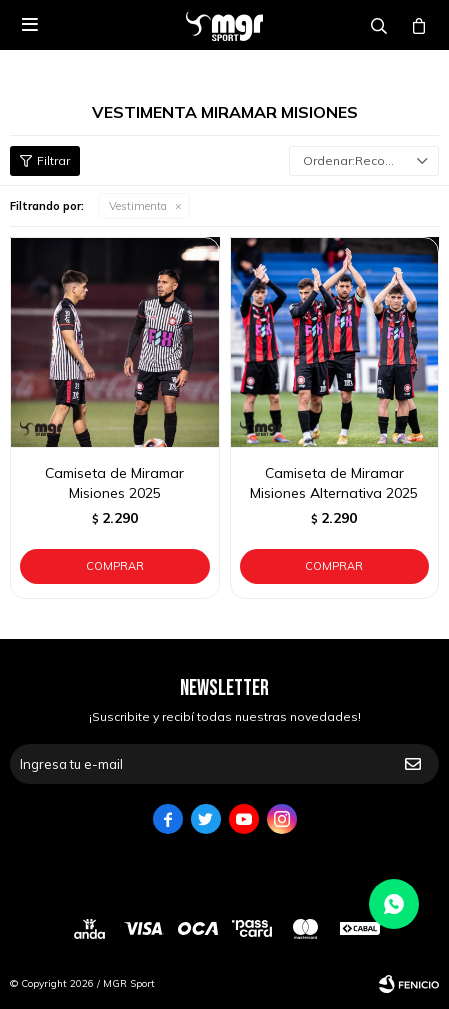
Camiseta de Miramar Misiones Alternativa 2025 (334, 483)
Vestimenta (138, 206)
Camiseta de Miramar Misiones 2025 (114, 483)
